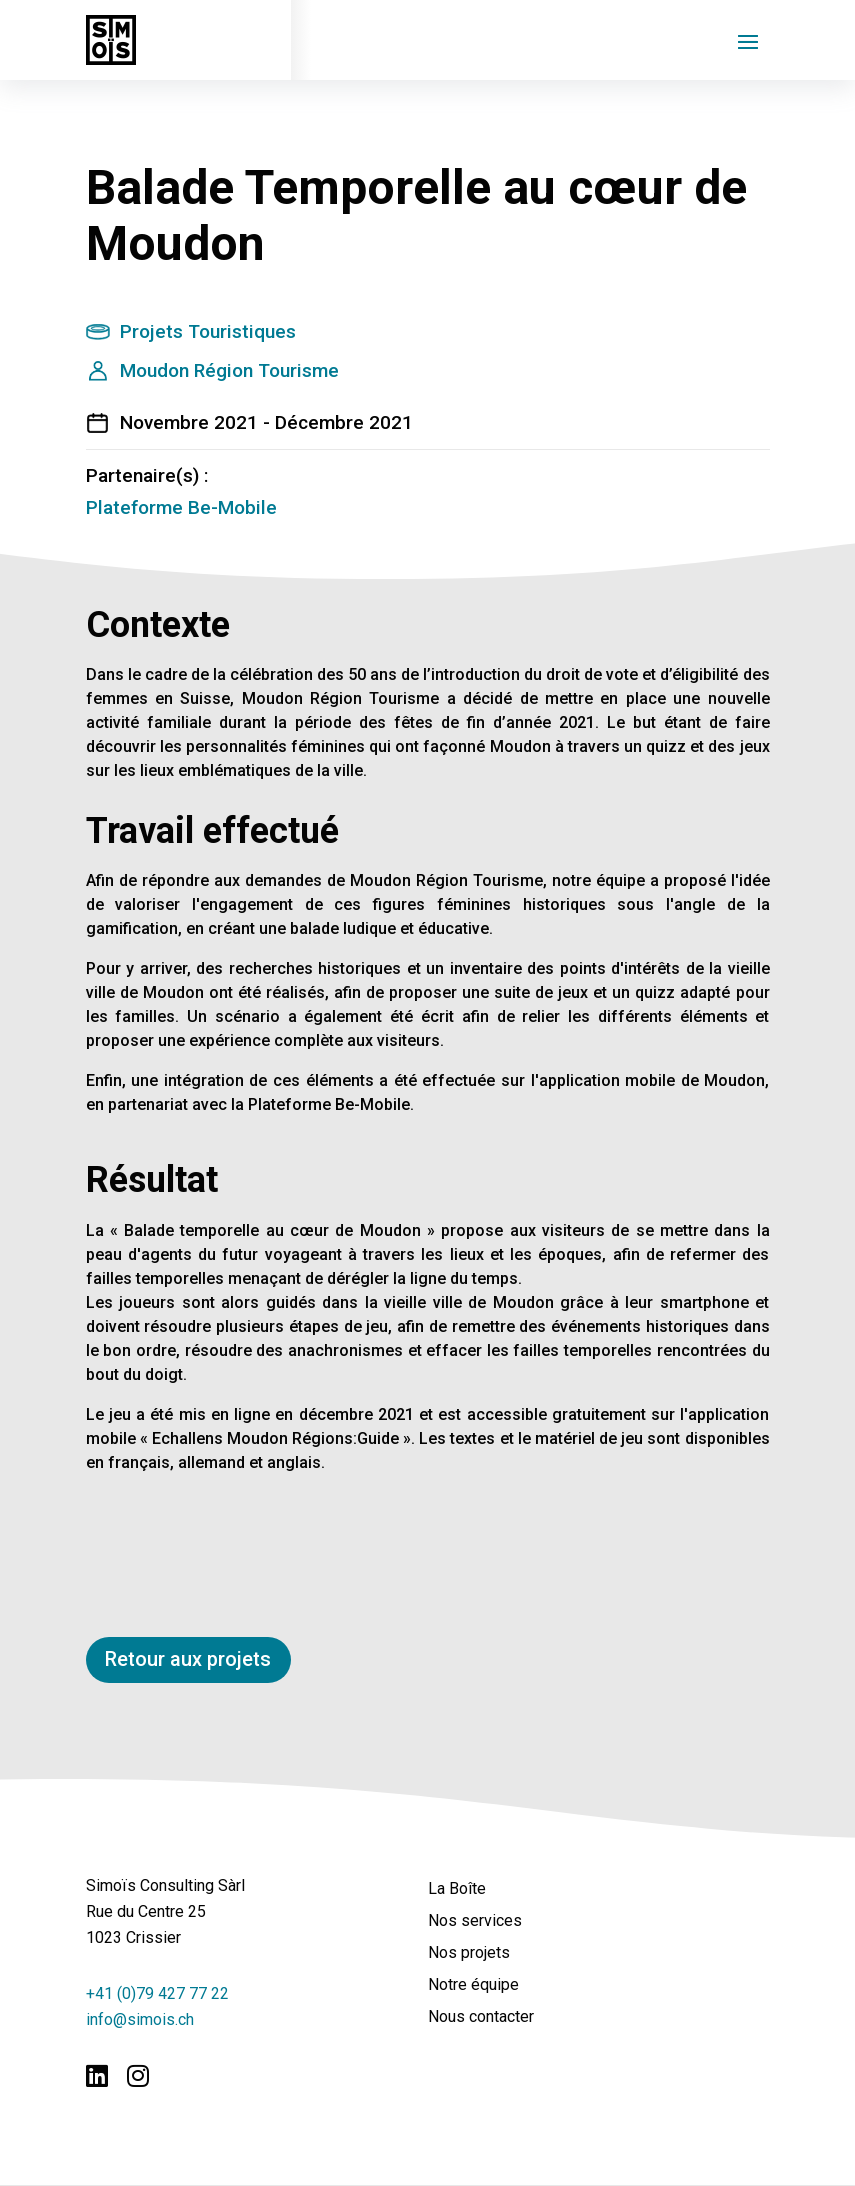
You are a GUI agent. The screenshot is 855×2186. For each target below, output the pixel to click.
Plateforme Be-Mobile (181, 507)
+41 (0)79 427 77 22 (157, 1993)
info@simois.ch (140, 2019)
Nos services (475, 1921)
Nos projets (469, 1953)
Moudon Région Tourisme (229, 370)
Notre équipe (473, 1985)
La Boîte (457, 1889)
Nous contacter (481, 2017)
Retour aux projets (189, 1660)
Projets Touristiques (208, 331)
